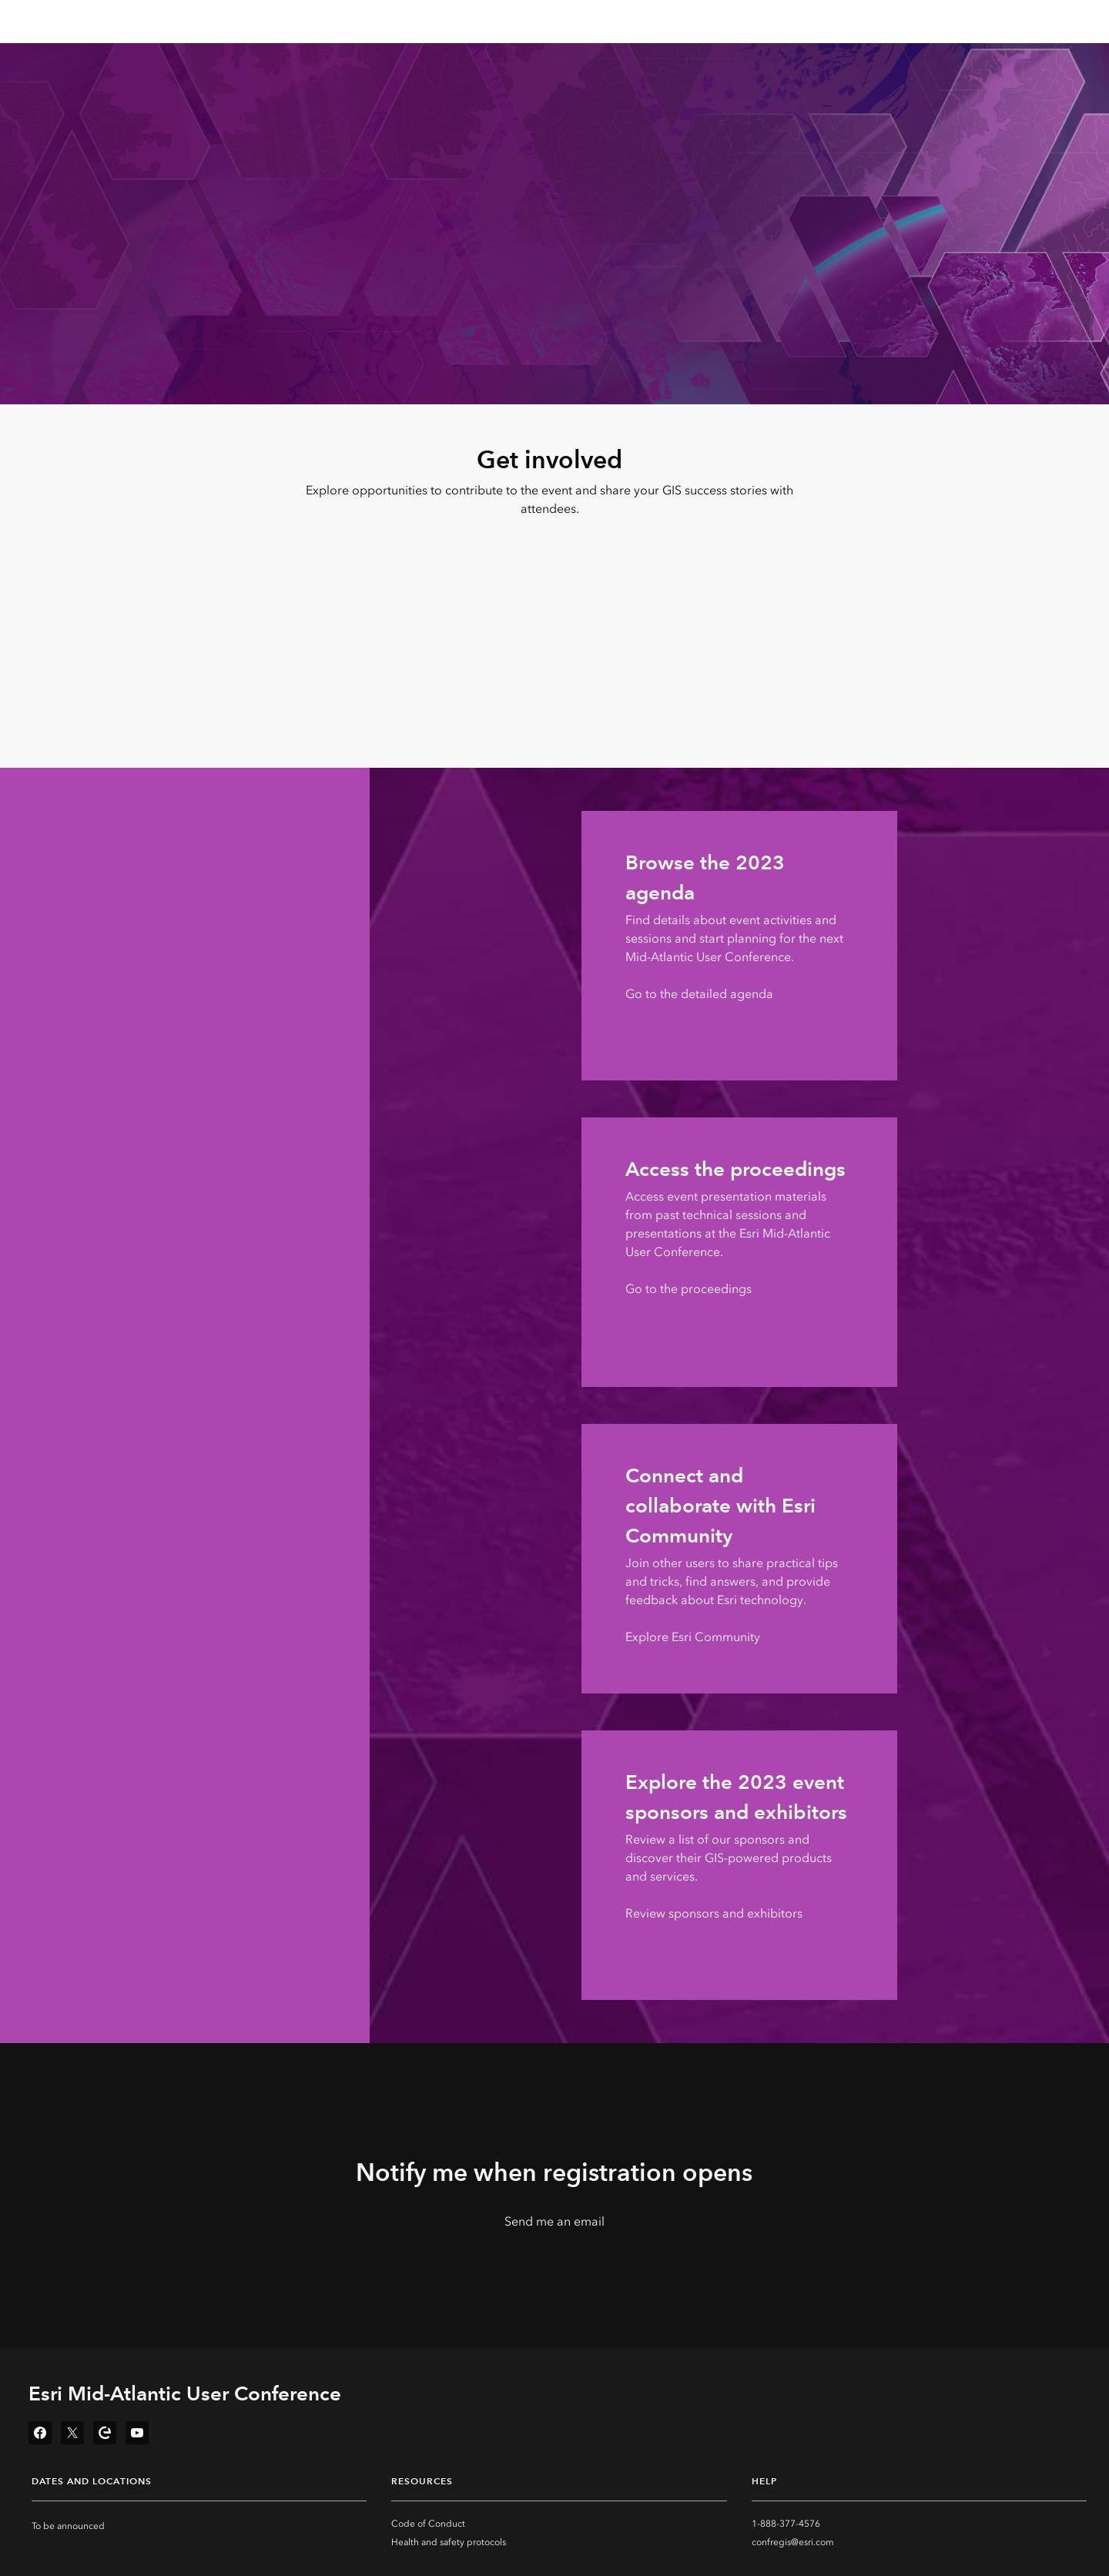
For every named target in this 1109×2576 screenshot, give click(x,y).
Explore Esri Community (692, 1637)
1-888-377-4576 (786, 2523)
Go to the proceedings (688, 1288)
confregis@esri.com (793, 2542)
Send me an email (554, 2221)
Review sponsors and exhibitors (713, 1913)
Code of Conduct (428, 2523)
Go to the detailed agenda (699, 994)
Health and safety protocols (448, 2542)
